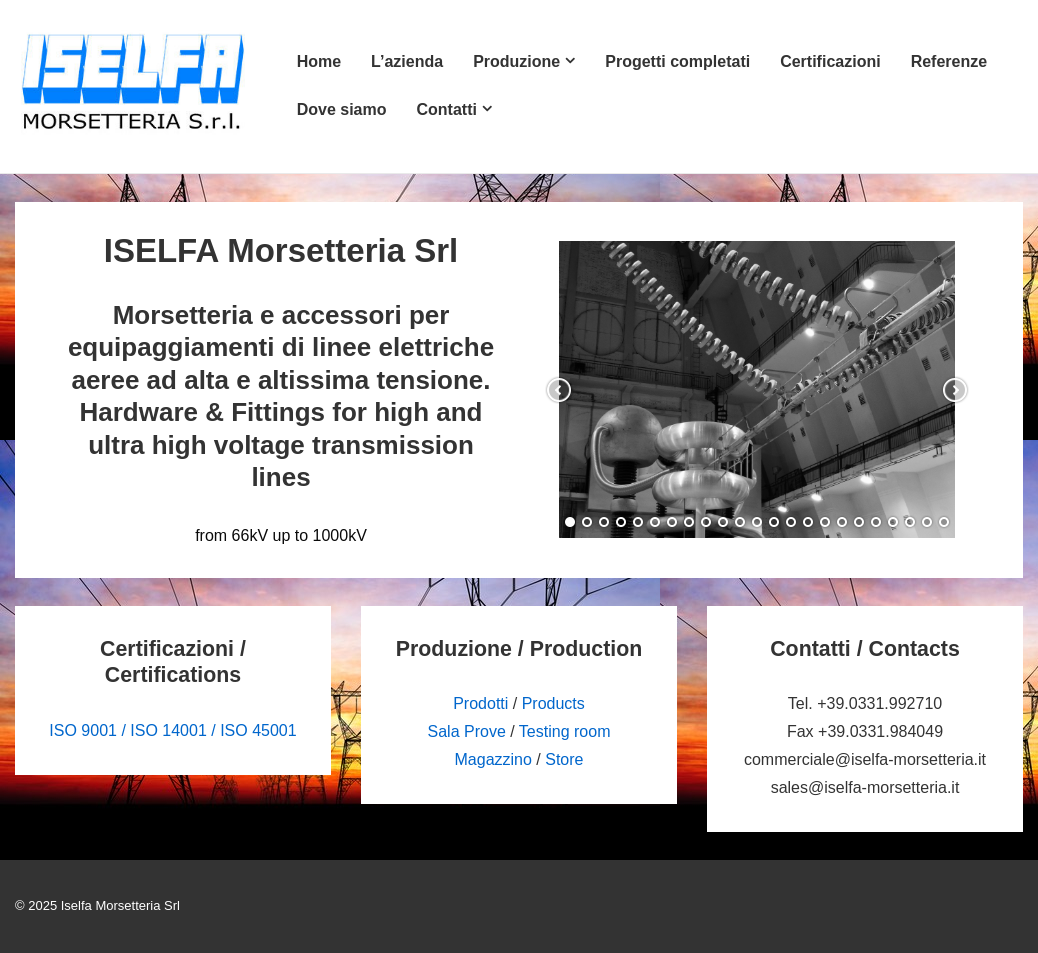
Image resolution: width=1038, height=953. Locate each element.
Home (319, 61)
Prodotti (480, 703)
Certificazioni (830, 61)
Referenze (949, 61)
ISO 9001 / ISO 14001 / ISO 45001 (172, 730)
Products (553, 703)
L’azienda (407, 61)
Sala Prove (467, 731)
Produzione (516, 61)
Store (564, 759)
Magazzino (493, 759)
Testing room (565, 731)
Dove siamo (342, 109)
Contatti (446, 109)
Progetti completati (677, 61)
